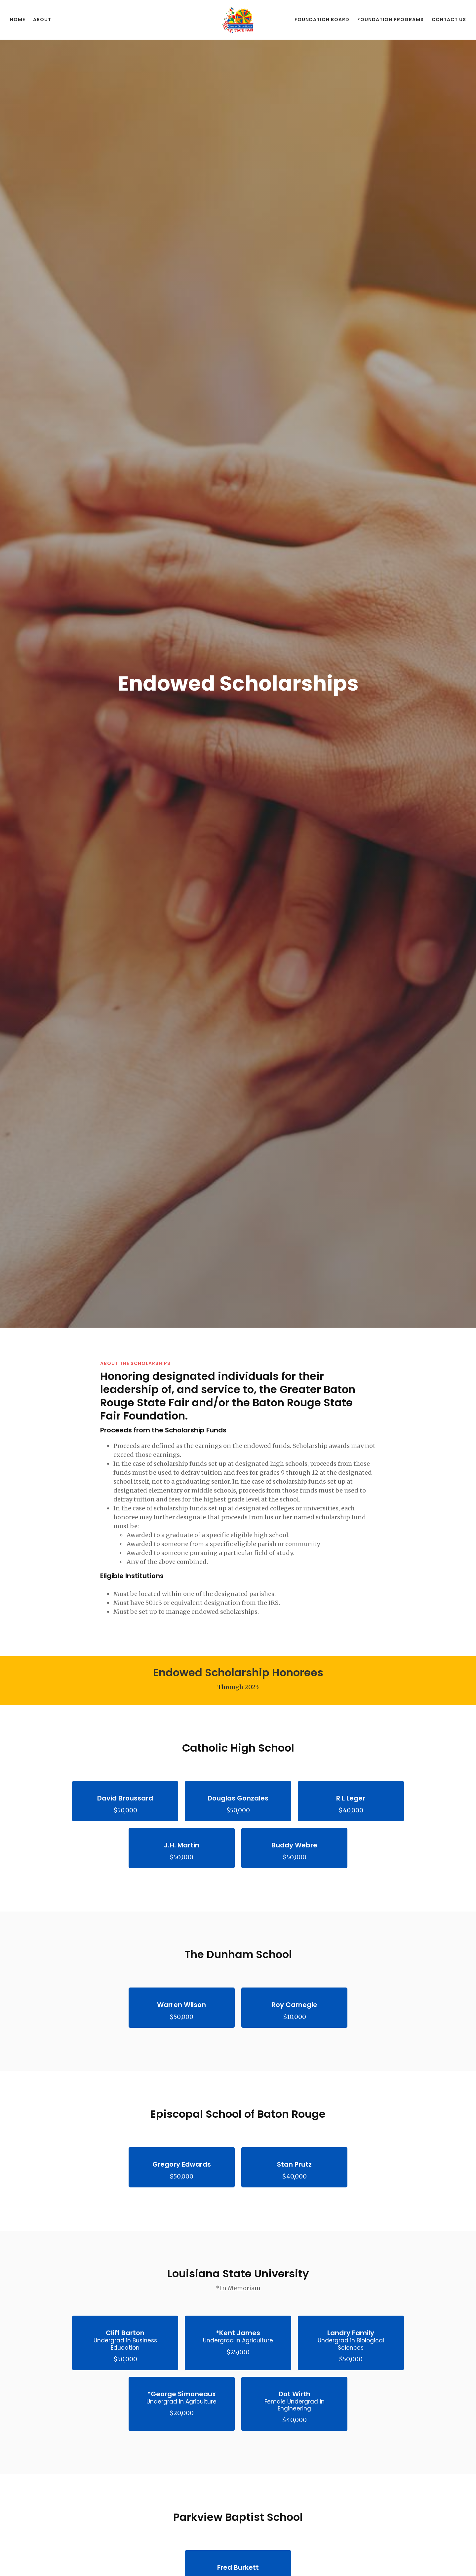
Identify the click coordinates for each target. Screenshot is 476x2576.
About (42, 19)
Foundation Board (322, 19)
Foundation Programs (390, 19)
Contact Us (449, 19)
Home (17, 19)
